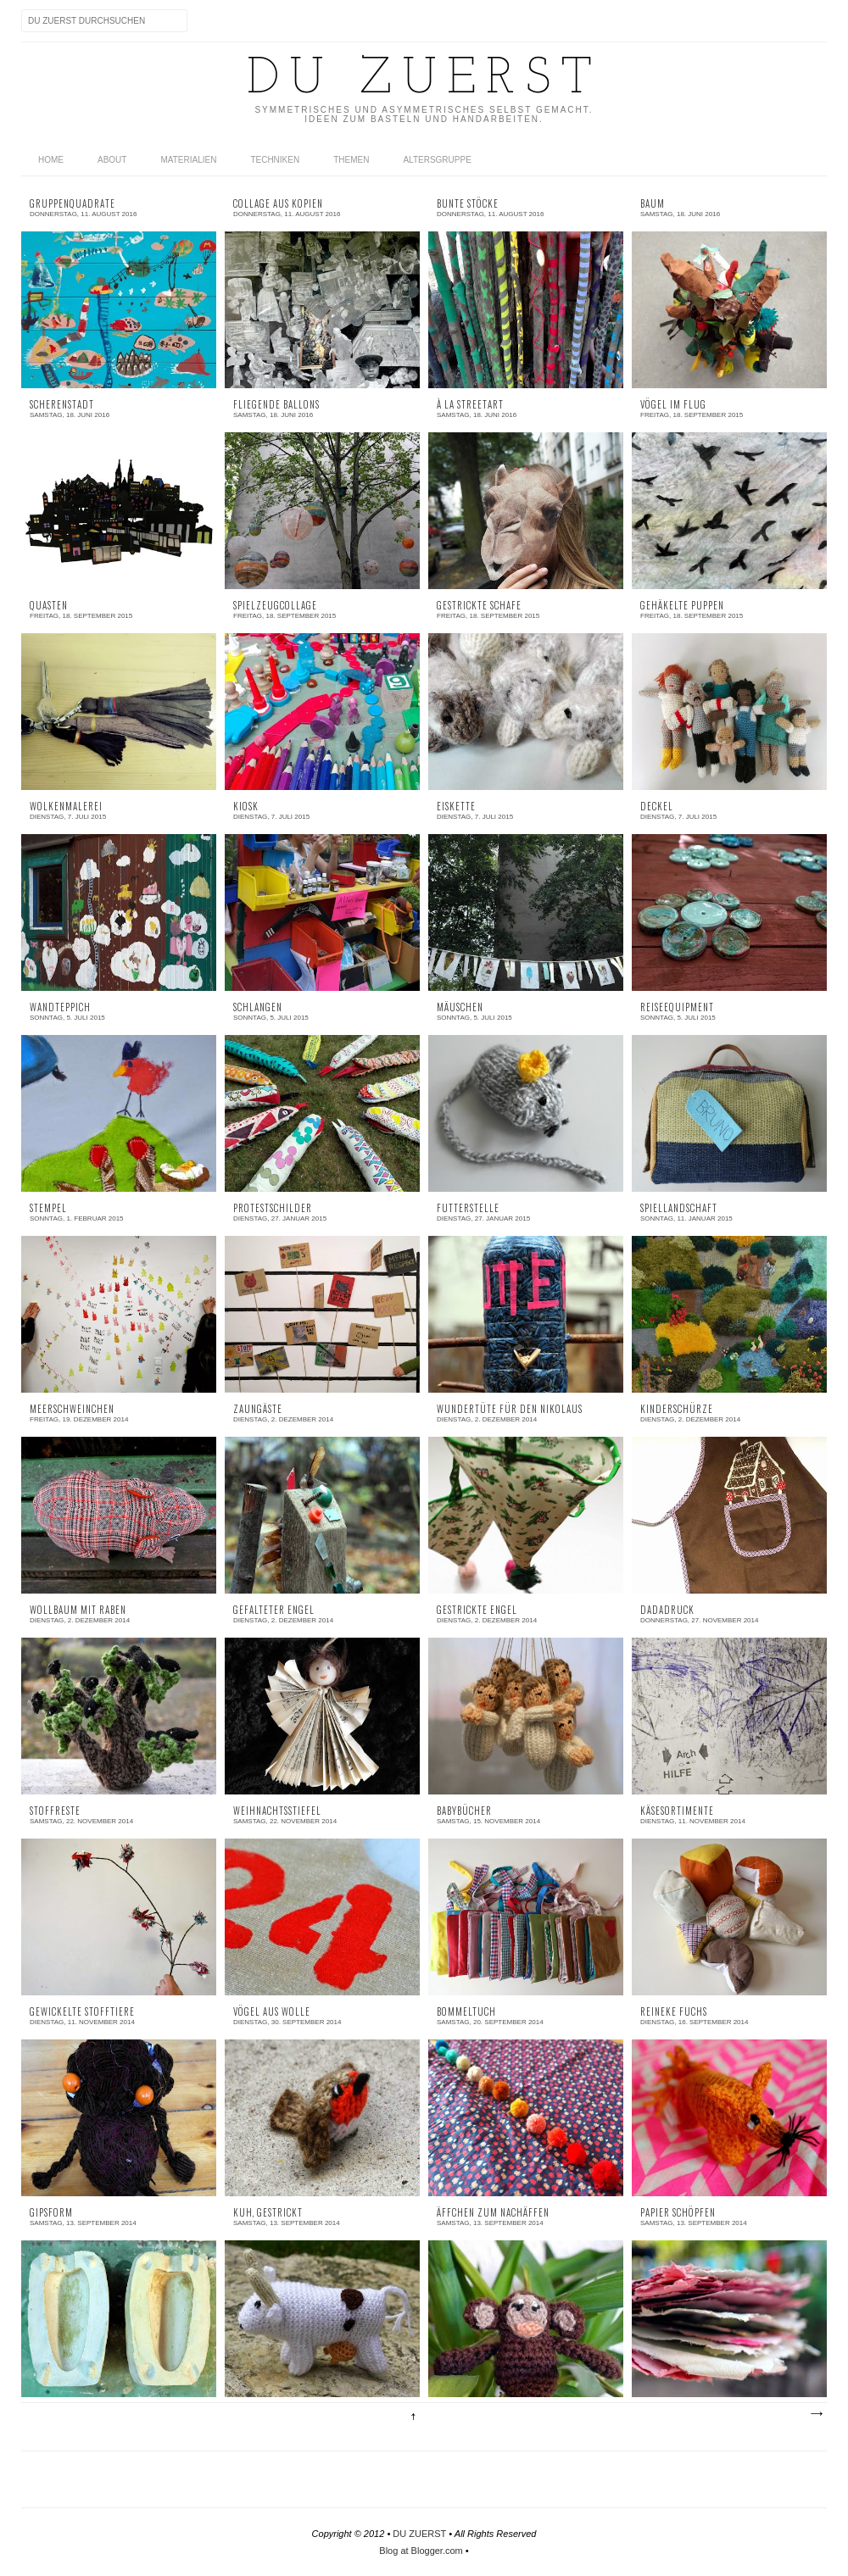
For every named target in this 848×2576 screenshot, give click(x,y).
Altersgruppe (437, 159)
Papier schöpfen (678, 2212)
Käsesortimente (677, 1811)
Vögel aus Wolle (271, 2012)
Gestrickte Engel (477, 1610)
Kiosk (246, 806)
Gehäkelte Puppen (682, 605)
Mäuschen (460, 1007)
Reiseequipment (677, 1007)
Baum (652, 204)
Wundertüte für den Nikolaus (510, 1409)
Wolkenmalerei (66, 806)
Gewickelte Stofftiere (82, 2012)
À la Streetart (470, 404)
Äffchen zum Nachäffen (493, 2212)
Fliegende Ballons (276, 404)
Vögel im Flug (673, 404)
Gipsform (51, 2212)
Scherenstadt (62, 404)
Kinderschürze (676, 1409)
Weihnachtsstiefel (277, 1811)
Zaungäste (257, 1409)
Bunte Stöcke (468, 204)
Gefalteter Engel (274, 1610)
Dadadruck (667, 1610)
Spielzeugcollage (275, 605)
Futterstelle (468, 1208)
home (51, 159)
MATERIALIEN (188, 159)
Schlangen (257, 1007)
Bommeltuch (466, 2012)
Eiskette (456, 806)
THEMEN (351, 159)
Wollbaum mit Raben (78, 1610)
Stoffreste (55, 1811)
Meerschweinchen (72, 1409)
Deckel (656, 806)
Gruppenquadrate (72, 204)
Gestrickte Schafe (479, 605)
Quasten (49, 605)
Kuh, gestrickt (268, 2212)
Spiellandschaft (678, 1208)
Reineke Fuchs (673, 2012)
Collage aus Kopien (278, 204)
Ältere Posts (816, 2414)
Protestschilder (272, 1208)
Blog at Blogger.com (420, 2550)
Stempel (48, 1208)
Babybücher (464, 1811)
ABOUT (112, 159)
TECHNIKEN (274, 159)
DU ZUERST (419, 2534)
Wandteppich (60, 1007)
